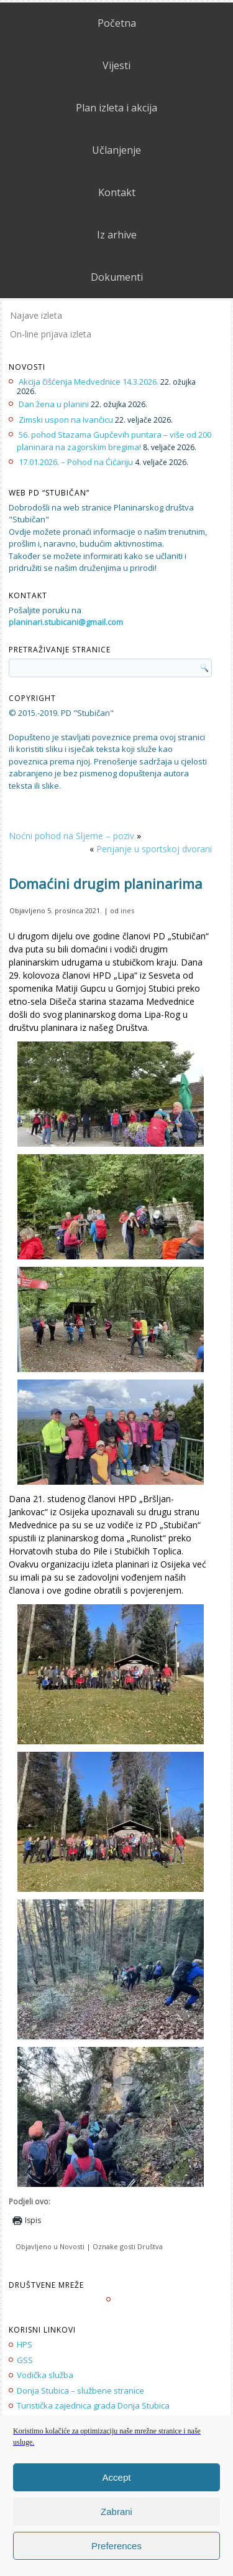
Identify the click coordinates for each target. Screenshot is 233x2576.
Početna (117, 23)
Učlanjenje (116, 150)
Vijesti (116, 65)
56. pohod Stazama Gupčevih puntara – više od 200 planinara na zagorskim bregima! (114, 441)
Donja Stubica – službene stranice (80, 2390)
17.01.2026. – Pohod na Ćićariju (76, 462)
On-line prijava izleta (50, 334)
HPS (24, 2344)
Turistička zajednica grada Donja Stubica (93, 2405)
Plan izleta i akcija (116, 108)
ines (127, 910)
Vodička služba (45, 2375)
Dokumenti (117, 277)
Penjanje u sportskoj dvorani (154, 849)
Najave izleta (36, 315)
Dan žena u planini (54, 404)
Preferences (116, 2546)
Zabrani (116, 2511)
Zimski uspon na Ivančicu (66, 419)
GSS (25, 2360)
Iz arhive (117, 235)
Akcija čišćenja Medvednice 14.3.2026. (88, 381)
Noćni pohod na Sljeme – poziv (71, 836)
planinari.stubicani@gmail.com (66, 622)
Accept (117, 2477)
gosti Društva (141, 2246)
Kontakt (116, 192)
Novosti (72, 2246)
